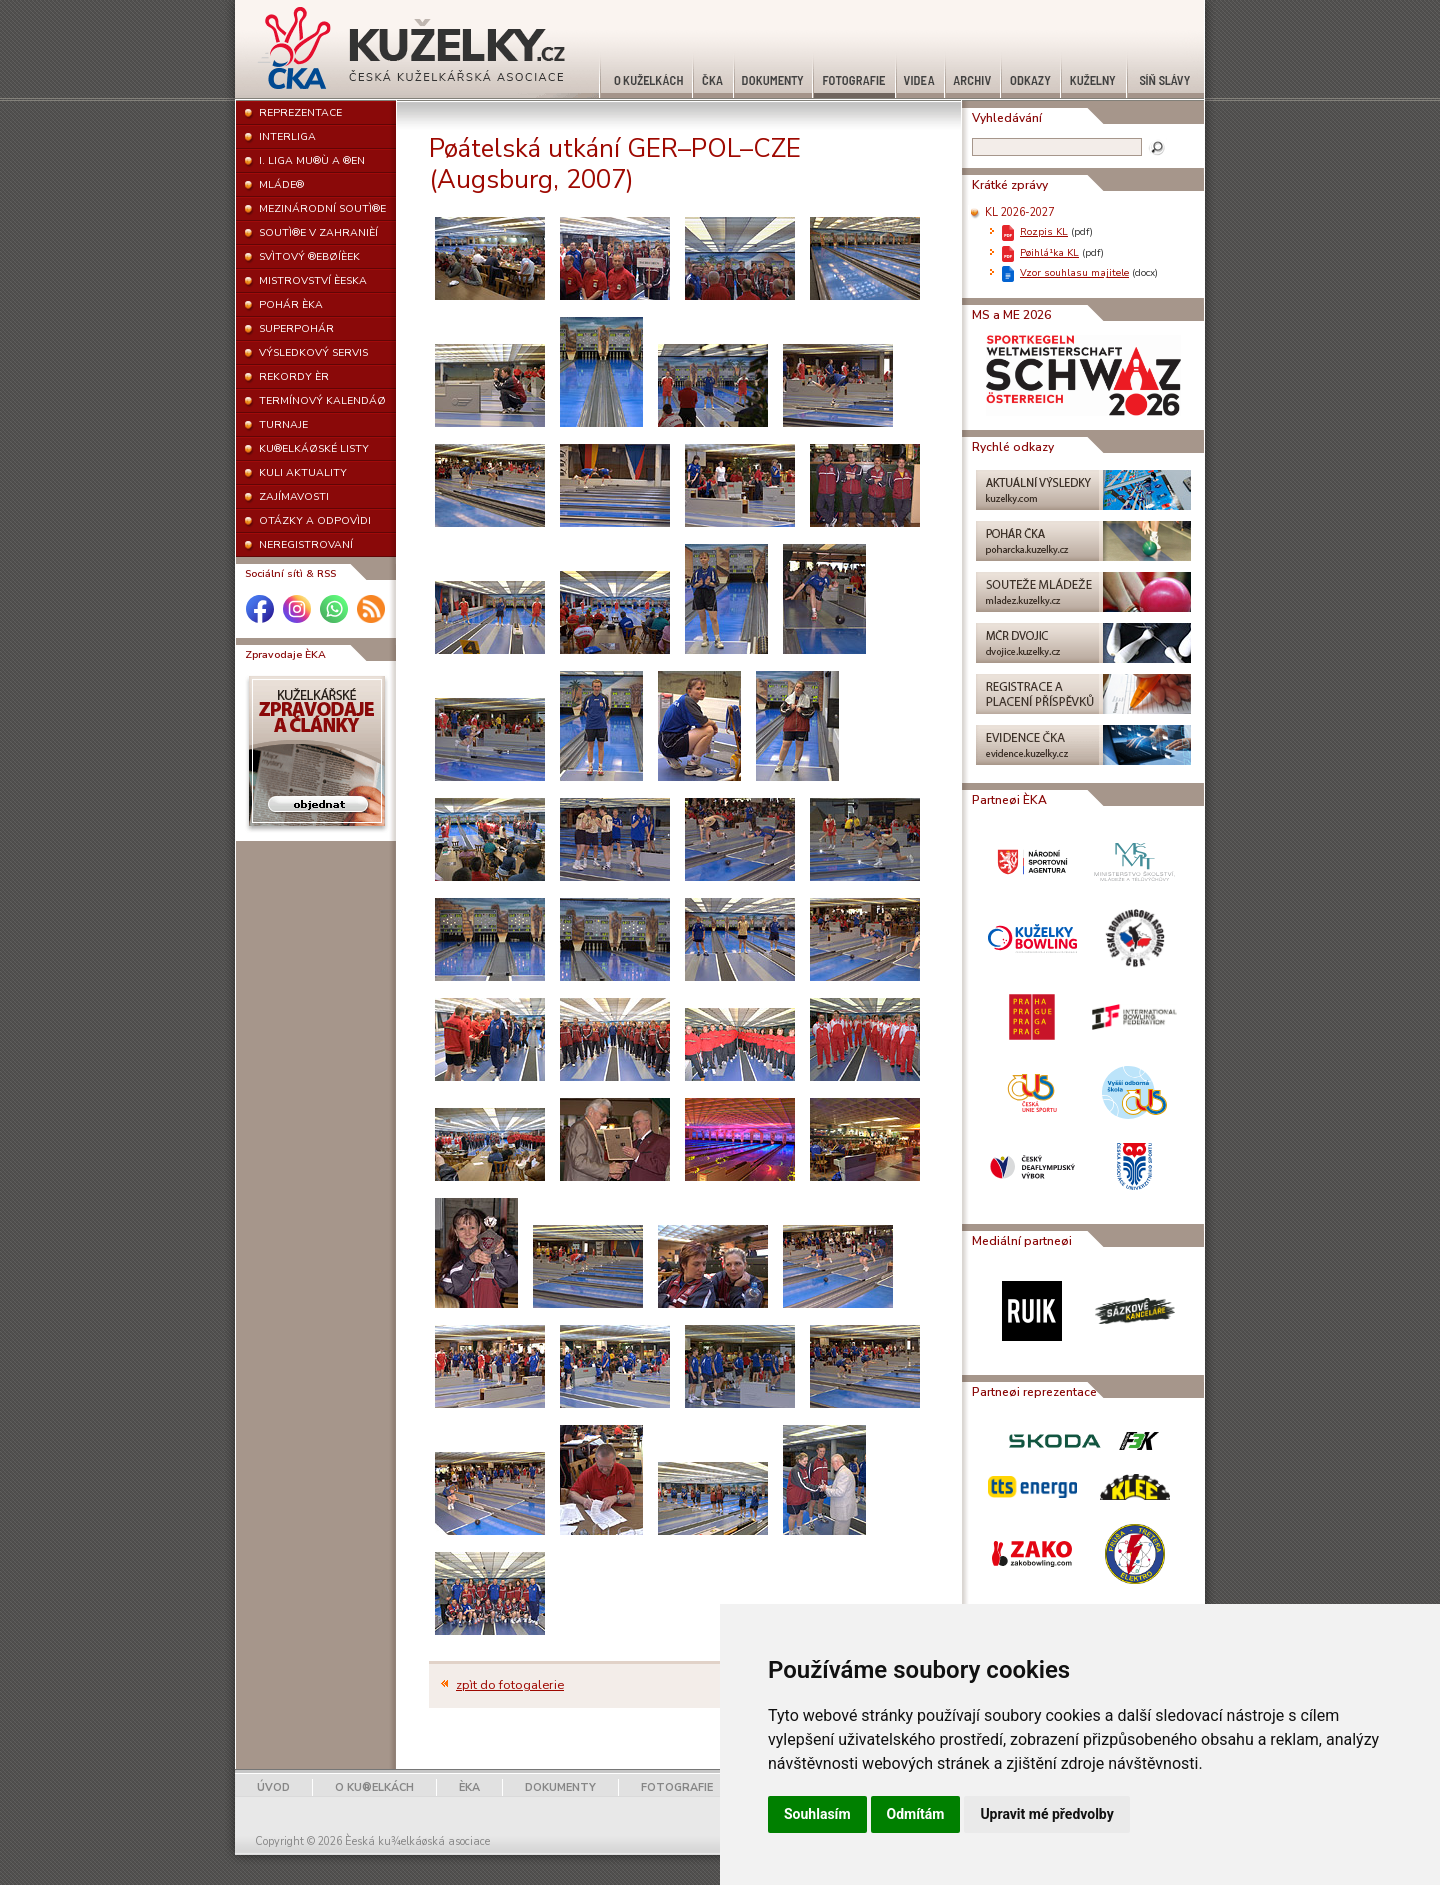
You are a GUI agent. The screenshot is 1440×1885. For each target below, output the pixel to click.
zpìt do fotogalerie (510, 1685)
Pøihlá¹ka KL (1049, 252)
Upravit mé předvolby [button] (1046, 1814)
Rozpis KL (1044, 231)
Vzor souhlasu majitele (1074, 272)
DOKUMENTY (560, 1787)
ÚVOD (273, 1787)
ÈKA (469, 1787)
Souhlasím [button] (817, 1814)
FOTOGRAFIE (677, 1787)
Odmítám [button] (916, 1814)
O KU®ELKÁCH (374, 1787)
